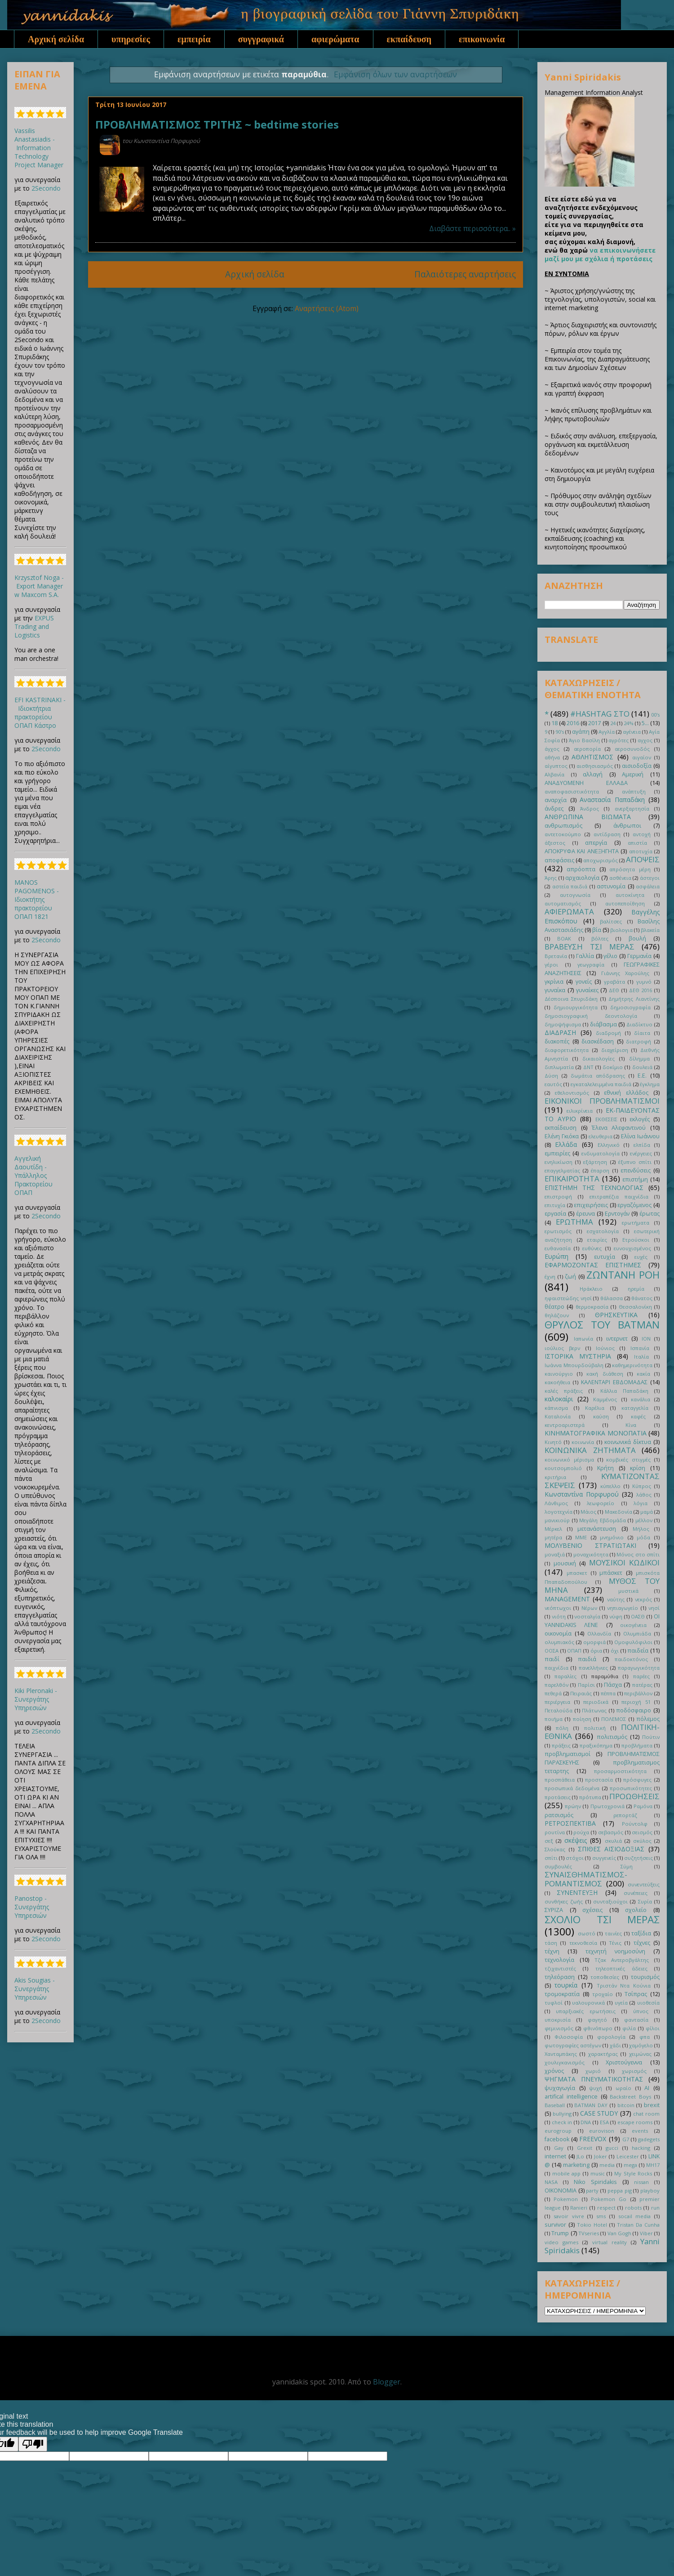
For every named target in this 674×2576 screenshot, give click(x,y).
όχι (615, 1650)
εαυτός (553, 1084)
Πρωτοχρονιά (607, 1806)
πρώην (573, 1806)
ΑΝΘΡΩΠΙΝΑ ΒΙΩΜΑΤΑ (588, 816)
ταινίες (613, 1933)
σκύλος (642, 1840)
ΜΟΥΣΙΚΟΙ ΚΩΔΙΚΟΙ (624, 1562)
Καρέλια (594, 1407)
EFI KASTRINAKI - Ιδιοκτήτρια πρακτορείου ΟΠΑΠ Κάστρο (40, 712)
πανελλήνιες (593, 1667)
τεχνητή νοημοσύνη (615, 1951)
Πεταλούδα (558, 1710)
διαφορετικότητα (567, 1050)
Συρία (645, 1901)
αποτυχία (640, 851)
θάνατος (641, 1298)
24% (629, 723)
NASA (551, 2182)
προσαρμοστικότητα (620, 1771)
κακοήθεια (557, 1382)
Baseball (555, 2105)
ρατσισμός (559, 1815)
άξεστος (555, 842)
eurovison (601, 2130)
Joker (600, 2156)
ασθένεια (620, 877)
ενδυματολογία (600, 1153)
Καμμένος (605, 1399)
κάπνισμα (556, 1407)
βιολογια (621, 930)
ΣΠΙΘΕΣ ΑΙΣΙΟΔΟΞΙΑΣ (611, 1849)
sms (601, 2216)
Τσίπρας (636, 1994)
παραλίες (565, 1676)
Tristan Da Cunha (638, 2224)
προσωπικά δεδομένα (572, 1788)
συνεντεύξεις (644, 1884)
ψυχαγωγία (560, 2088)
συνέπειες (635, 1893)
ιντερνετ (617, 1338)
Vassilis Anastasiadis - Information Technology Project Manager (38, 147)
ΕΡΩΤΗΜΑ (574, 1222)
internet (555, 2156)
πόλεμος (648, 1719)
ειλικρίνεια (580, 1110)
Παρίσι (586, 1684)
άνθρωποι (627, 825)
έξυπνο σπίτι (635, 1162)
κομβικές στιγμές (628, 1459)
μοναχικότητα (590, 1554)
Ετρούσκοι (635, 1239)
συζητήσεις (638, 1857)
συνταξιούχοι (610, 1901)
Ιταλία (641, 1356)
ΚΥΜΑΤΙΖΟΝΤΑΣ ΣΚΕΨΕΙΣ (602, 1480)
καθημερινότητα (632, 1365)
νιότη (559, 1616)
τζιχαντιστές (560, 1968)
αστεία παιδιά (570, 886)
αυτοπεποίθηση (625, 903)
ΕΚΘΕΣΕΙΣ (606, 1119)
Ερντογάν (617, 1213)
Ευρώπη (556, 1256)
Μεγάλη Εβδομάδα (602, 1520)
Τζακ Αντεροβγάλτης (621, 1960)
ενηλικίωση (558, 1162)
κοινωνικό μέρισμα (569, 1459)
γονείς (584, 981)
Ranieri (578, 2207)
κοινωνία (583, 1442)
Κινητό (553, 1442)
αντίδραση (607, 834)
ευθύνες (592, 1248)
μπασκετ (577, 1572)
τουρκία (565, 1985)
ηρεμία (636, 1288)
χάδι (615, 2045)
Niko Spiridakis (595, 2182)
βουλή (637, 938)
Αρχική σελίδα (56, 39)
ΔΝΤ (588, 1067)
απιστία (637, 842)
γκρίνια (554, 981)
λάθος (644, 1494)
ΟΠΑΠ (574, 1650)
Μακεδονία (618, 1511)
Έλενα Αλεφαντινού (619, 1128)
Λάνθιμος (556, 1503)
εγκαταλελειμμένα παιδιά (601, 1084)
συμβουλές (558, 1866)
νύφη (615, 1616)
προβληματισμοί (567, 1754)
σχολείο (636, 1910)
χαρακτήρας (603, 2053)
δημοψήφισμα (563, 1024)
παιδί (552, 1659)
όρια (596, 1650)
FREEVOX (592, 2139)
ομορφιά (594, 1642)
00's (655, 714)
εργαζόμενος (634, 1205)
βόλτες (599, 938)
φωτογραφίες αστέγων (573, 2045)
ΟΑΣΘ (638, 1616)
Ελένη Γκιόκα (562, 1136)
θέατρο (554, 1306)
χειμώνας (640, 2053)
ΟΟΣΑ (552, 1650)
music (597, 2173)
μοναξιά (555, 1554)
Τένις (615, 1942)
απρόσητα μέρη (629, 869)
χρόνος (554, 2071)
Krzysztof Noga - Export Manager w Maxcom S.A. (39, 586)
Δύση (551, 1075)
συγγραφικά (261, 39)
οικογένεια (633, 1625)
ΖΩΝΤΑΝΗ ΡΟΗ (623, 1275)
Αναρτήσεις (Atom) (327, 308)
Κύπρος (641, 1486)
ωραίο (623, 2088)
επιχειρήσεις (591, 1205)
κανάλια (640, 1399)
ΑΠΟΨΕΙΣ (643, 859)
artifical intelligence (571, 2096)
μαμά (646, 1511)
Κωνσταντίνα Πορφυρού (582, 1494)
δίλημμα (639, 1058)
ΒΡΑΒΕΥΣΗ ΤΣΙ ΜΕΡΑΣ (589, 946)
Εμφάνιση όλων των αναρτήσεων (395, 74)
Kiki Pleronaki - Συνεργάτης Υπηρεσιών (35, 1699)
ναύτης (616, 1599)
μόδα (643, 1537)
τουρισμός (645, 1977)
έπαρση (600, 1170)
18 (554, 723)
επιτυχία (555, 1205)
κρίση (637, 1468)
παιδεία (637, 1650)
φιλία (629, 2028)
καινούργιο (559, 1373)
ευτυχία (604, 1257)
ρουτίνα (555, 1832)
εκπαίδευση (409, 39)
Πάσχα (613, 1685)
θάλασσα (611, 1298)
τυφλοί (554, 2002)
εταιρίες (597, 1239)
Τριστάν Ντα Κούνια (624, 1985)
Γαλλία (585, 956)
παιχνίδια (556, 1667)
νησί (654, 1607)
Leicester (627, 2156)
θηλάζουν (557, 1315)
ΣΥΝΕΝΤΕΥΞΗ (577, 1892)
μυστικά (628, 1590)
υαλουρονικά (588, 2002)
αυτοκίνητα (630, 894)
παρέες (641, 1676)
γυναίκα (555, 990)
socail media (634, 2216)
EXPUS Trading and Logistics (34, 626)
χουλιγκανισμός (565, 2062)
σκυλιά (613, 1840)
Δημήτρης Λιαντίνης (634, 998)
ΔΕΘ (614, 990)
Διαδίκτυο (639, 1024)
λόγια (640, 1503)
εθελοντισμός (572, 1092)
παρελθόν (556, 1684)
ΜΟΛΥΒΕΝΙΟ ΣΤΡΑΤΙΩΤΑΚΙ (590, 1545)
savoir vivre (569, 2216)
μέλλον (643, 1520)
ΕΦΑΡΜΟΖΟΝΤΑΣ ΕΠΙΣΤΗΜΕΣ (593, 1265)
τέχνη (552, 1951)
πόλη (562, 1728)
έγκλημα (650, 1084)
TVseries (588, 2233)
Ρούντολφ (634, 1823)
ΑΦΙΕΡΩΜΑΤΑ (569, 911)
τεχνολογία (559, 1960)
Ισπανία (639, 1348)
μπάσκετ (610, 1573)
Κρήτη (605, 1468)
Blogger (386, 2382)
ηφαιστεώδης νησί (568, 1298)
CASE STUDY (599, 2113)
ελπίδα (642, 1144)
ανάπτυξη (634, 791)
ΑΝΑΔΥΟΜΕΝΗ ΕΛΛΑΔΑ (586, 783)
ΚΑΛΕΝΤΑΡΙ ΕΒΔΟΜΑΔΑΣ (614, 1382)
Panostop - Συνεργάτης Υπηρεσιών (31, 1907)
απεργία (596, 843)
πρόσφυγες (637, 1779)
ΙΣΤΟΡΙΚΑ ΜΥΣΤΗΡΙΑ (578, 1356)
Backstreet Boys (630, 2096)
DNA (586, 2122)
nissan (641, 2182)
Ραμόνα (643, 1806)
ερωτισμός (558, 1231)
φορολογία (611, 2036)
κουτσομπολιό (563, 1468)
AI (646, 2088)
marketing (576, 2165)
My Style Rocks (633, 2173)
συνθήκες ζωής (564, 1901)
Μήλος (641, 1528)
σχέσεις (592, 1910)
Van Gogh (619, 2233)
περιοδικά (595, 1701)
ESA (604, 2122)
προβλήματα (636, 1745)
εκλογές (640, 1119)
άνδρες (554, 808)
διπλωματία (559, 1067)
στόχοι (575, 1857)
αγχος (645, 740)
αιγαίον (641, 757)
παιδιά (587, 1659)
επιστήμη (635, 1179)
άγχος (552, 748)
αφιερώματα (335, 39)
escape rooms (635, 2122)
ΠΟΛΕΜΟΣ (613, 1719)
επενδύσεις (636, 1170)
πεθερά (553, 1693)
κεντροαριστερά (565, 1425)
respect (606, 2207)
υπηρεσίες (130, 39)
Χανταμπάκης (561, 2053)
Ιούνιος (605, 1348)
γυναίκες (587, 990)
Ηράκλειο (591, 1288)
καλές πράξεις (564, 1390)
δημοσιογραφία (630, 1007)
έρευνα (585, 1213)
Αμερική (632, 774)
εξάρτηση (595, 1162)
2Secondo (46, 188)
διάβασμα (603, 1024)
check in (562, 2122)
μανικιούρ (557, 1520)
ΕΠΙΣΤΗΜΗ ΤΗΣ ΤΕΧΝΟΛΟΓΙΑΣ (594, 1187)
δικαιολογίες (598, 1058)
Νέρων (589, 1607)
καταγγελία (634, 1407)
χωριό (593, 2071)
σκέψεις (575, 1840)
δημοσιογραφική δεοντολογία (591, 1015)
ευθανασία (558, 1248)
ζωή (570, 1276)
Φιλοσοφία (568, 2036)
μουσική (565, 1563)
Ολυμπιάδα (637, 1633)
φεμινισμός (559, 2028)
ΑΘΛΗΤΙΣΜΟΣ (592, 757)
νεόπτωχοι (558, 1607)
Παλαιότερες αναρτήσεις (465, 274)
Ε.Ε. (642, 1075)
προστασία (599, 1779)
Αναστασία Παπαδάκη (612, 799)
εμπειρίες (557, 1153)
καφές (638, 1416)
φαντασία (636, 2019)
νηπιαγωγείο (622, 1607)
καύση (601, 1416)
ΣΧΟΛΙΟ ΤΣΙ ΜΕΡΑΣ (602, 1919)
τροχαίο (602, 1994)
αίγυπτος (556, 765)
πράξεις (561, 1745)
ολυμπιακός (559, 1642)
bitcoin (625, 2105)
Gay (558, 2147)
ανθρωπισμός (563, 825)
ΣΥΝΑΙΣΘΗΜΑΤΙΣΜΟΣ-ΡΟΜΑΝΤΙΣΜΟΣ (586, 1879)
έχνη (550, 1276)
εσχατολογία (603, 1231)
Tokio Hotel (592, 2224)
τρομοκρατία (562, 1994)
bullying (562, 2113)
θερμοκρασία (592, 1306)
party (592, 2190)
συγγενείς (604, 1857)
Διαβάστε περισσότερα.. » (472, 228)
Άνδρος (589, 808)
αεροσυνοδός (632, 748)
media (607, 2165)
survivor (555, 2224)
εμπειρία (194, 39)
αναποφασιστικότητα (572, 791)
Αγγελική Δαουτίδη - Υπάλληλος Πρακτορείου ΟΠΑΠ (33, 1175)
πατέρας (642, 1684)
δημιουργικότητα (576, 1007)
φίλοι (653, 2028)
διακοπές (557, 1041)
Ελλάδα (566, 1144)
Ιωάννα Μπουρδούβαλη (574, 1365)
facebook (557, 2139)
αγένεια (632, 731)
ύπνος (640, 2011)
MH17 (653, 2165)
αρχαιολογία (582, 878)
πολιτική (595, 1728)
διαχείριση (614, 1050)
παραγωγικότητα (639, 1667)
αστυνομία (611, 886)
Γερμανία (639, 956)
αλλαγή (593, 774)
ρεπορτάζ (625, 1815)
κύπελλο (610, 1486)
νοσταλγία (587, 1616)
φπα (644, 2036)
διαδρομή (608, 1033)
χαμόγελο (641, 2045)
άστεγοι (650, 877)
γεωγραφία (590, 964)
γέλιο (610, 956)
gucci (612, 2147)
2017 (594, 723)
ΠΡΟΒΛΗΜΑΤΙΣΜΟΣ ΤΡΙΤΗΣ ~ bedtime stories (217, 124)
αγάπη (581, 731)
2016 (573, 723)
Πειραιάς (581, 1693)
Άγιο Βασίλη (584, 740)
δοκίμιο (613, 1067)
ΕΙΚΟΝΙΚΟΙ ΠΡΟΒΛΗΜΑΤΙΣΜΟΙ (602, 1101)
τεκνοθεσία (583, 1942)
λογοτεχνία (558, 1511)
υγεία (621, 2002)
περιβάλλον (638, 1693)
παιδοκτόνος (631, 1659)
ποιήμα (554, 1719)
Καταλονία (558, 1416)
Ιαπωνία (583, 1338)
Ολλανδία (599, 1633)
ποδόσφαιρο (633, 1710)
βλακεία (650, 930)
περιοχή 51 (636, 1701)
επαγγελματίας (562, 1170)
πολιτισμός (612, 1737)
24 (613, 723)
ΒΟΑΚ (564, 938)
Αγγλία (607, 731)
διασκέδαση (597, 1041)
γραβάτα (614, 981)
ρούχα (581, 1832)
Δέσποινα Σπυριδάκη (571, 998)
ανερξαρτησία (632, 808)
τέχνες (642, 1943)
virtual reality (609, 2242)
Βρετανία (556, 956)
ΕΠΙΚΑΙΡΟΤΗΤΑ (572, 1178)
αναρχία (556, 800)
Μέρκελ (553, 1528)
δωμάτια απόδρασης (598, 1075)
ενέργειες (641, 1153)
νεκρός (643, 1599)
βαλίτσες (611, 921)
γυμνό (644, 981)
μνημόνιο (612, 1537)
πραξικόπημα (596, 1745)
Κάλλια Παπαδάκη (624, 1390)
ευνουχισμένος (632, 1248)
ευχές (640, 1256)
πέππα (608, 1693)
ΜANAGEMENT (567, 1599)
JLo (580, 2156)
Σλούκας (555, 1849)
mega (630, 2165)
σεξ (549, 1840)
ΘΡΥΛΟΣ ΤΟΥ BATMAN (602, 1325)
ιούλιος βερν (562, 1348)
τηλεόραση (560, 1977)
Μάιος (588, 1511)
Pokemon (566, 2199)
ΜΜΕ (581, 1537)
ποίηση (582, 1719)
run (655, 2207)
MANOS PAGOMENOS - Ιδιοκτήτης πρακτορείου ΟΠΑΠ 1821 (36, 899)
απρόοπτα (581, 869)
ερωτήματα (635, 1222)
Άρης (551, 877)
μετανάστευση (596, 1529)
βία (596, 930)
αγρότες (618, 740)
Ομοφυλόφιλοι (633, 1642)
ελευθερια (600, 1136)
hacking (641, 2147)
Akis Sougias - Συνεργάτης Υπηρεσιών (34, 1988)
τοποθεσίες (604, 1977)
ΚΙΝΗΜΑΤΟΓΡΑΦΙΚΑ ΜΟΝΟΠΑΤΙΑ (596, 1433)
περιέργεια (557, 1701)
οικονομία (558, 1633)
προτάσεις (558, 1797)
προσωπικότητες (631, 1788)
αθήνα (552, 757)
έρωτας (649, 1213)
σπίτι (551, 1857)
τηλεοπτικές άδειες (621, 1968)
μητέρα (553, 1537)
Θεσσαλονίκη (635, 1306)
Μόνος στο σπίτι (638, 1554)
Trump (560, 2233)
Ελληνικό (609, 1144)
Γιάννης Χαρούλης (625, 973)
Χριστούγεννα (624, 2062)
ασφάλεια (648, 886)
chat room (646, 2113)
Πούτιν (651, 1737)
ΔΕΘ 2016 (640, 990)
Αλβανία (554, 774)
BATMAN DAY (590, 2105)
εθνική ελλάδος (626, 1092)
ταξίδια (641, 1933)
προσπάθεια (560, 1779)
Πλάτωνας (594, 1710)
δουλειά (642, 1067)
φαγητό (597, 2019)
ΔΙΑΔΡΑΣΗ (560, 1032)
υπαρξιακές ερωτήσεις (585, 2011)
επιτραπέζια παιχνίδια (619, 1196)
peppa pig (619, 2190)
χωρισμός (634, 2071)
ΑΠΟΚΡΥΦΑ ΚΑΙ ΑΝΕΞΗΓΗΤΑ (582, 851)
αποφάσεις (559, 860)
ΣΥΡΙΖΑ (554, 1910)
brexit (652, 2105)
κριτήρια (555, 1477)
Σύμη (627, 1866)
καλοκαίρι (559, 1399)
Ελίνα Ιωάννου (640, 1136)
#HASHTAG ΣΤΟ (599, 714)
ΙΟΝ (646, 1338)
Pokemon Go (608, 2199)
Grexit (584, 2147)
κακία (643, 1373)
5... (645, 723)
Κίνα (630, 1425)
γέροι (551, 964)
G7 (625, 2139)
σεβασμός (610, 1832)
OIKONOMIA (560, 2190)
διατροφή (638, 1041)
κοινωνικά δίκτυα (627, 1442)
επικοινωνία (482, 39)
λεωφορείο (600, 1503)
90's (559, 731)
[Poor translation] (32, 2444)
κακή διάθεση (604, 1373)
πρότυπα (590, 1797)
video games (561, 2242)
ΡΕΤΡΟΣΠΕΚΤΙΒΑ (570, 1823)
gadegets (649, 2139)
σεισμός (642, 1832)
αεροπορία (587, 748)
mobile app (566, 2173)
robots (633, 2207)
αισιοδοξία (637, 766)
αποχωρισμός (600, 860)
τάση (551, 1942)
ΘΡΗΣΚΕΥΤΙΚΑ (616, 1314)
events (640, 2130)
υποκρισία (558, 2019)
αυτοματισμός (563, 903)
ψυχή (595, 2088)
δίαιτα (642, 1033)
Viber (646, 2233)
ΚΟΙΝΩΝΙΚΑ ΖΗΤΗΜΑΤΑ (590, 1450)
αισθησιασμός (594, 765)
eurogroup (558, 2130)
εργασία (555, 1213)
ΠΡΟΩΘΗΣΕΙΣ (634, 1796)
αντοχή (642, 834)
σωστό (586, 1933)
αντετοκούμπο (563, 834)
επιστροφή (558, 1196)
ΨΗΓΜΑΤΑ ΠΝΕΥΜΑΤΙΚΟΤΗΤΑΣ (594, 2079)
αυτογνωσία (575, 894)
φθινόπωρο (597, 2028)
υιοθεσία (648, 2002)
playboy (650, 2190)
